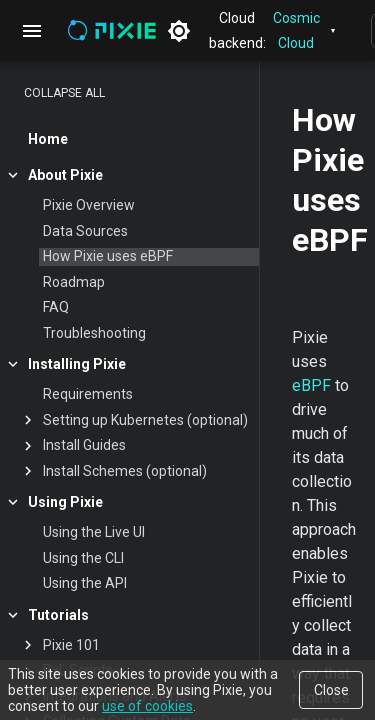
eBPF (311, 385)
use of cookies (147, 706)
